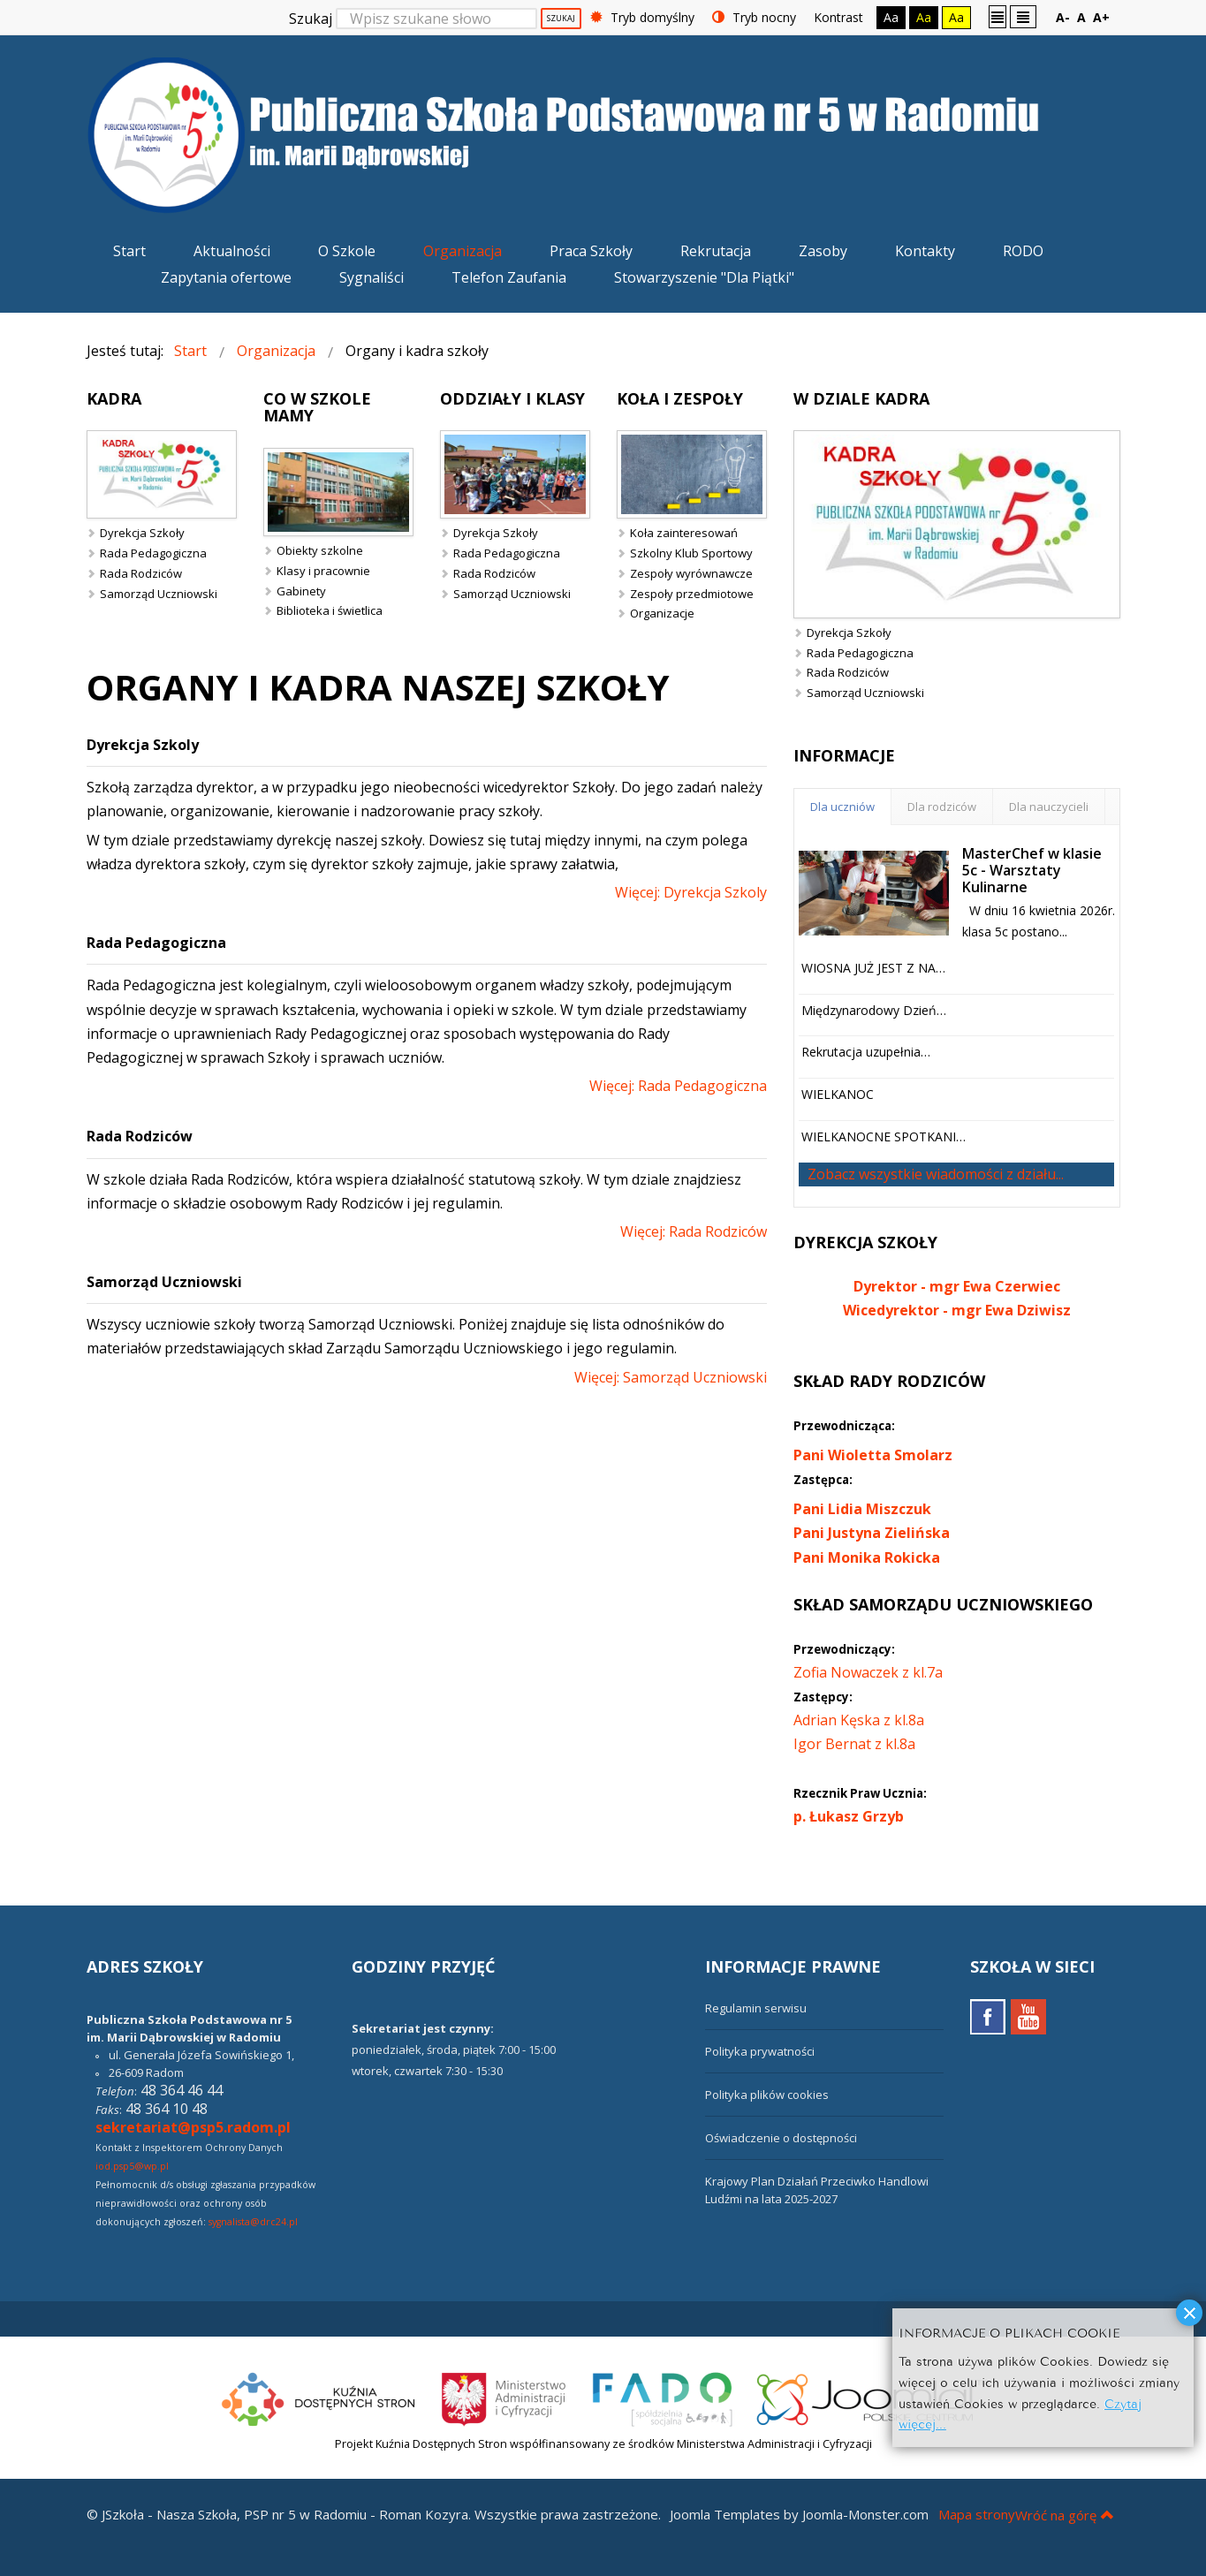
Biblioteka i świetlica (330, 610)
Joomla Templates (725, 2514)
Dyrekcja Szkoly (143, 744)
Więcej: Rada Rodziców (693, 1231)
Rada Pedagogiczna (153, 553)
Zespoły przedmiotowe (692, 594)
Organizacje (662, 613)
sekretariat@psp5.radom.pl (193, 2127)
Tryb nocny (754, 17)
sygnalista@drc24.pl (253, 2222)
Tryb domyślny (642, 17)
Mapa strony (976, 2514)
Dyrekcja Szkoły (142, 533)
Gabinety (301, 591)
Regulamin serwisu (756, 2008)
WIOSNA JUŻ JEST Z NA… (873, 967)
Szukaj (310, 18)
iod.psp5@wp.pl (132, 2166)
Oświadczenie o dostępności (781, 2138)
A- (1063, 17)
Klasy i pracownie (323, 571)
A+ (1101, 17)
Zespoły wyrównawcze (691, 573)
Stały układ (997, 16)
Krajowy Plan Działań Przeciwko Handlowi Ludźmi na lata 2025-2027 (817, 2190)
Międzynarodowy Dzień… (873, 1010)
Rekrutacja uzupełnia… (865, 1051)
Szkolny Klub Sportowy (691, 553)
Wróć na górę (1064, 2515)
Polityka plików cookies (767, 2094)
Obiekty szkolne (320, 550)
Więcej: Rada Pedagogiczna (678, 1085)
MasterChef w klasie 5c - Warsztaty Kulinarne (1032, 870)
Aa (891, 17)
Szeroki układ (1023, 16)
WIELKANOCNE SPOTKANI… (883, 1136)
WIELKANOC (837, 1094)
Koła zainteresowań (684, 533)
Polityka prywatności (760, 2051)
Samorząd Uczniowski (158, 594)
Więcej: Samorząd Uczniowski (670, 1377)
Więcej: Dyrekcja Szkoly (691, 892)
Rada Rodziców (141, 573)
